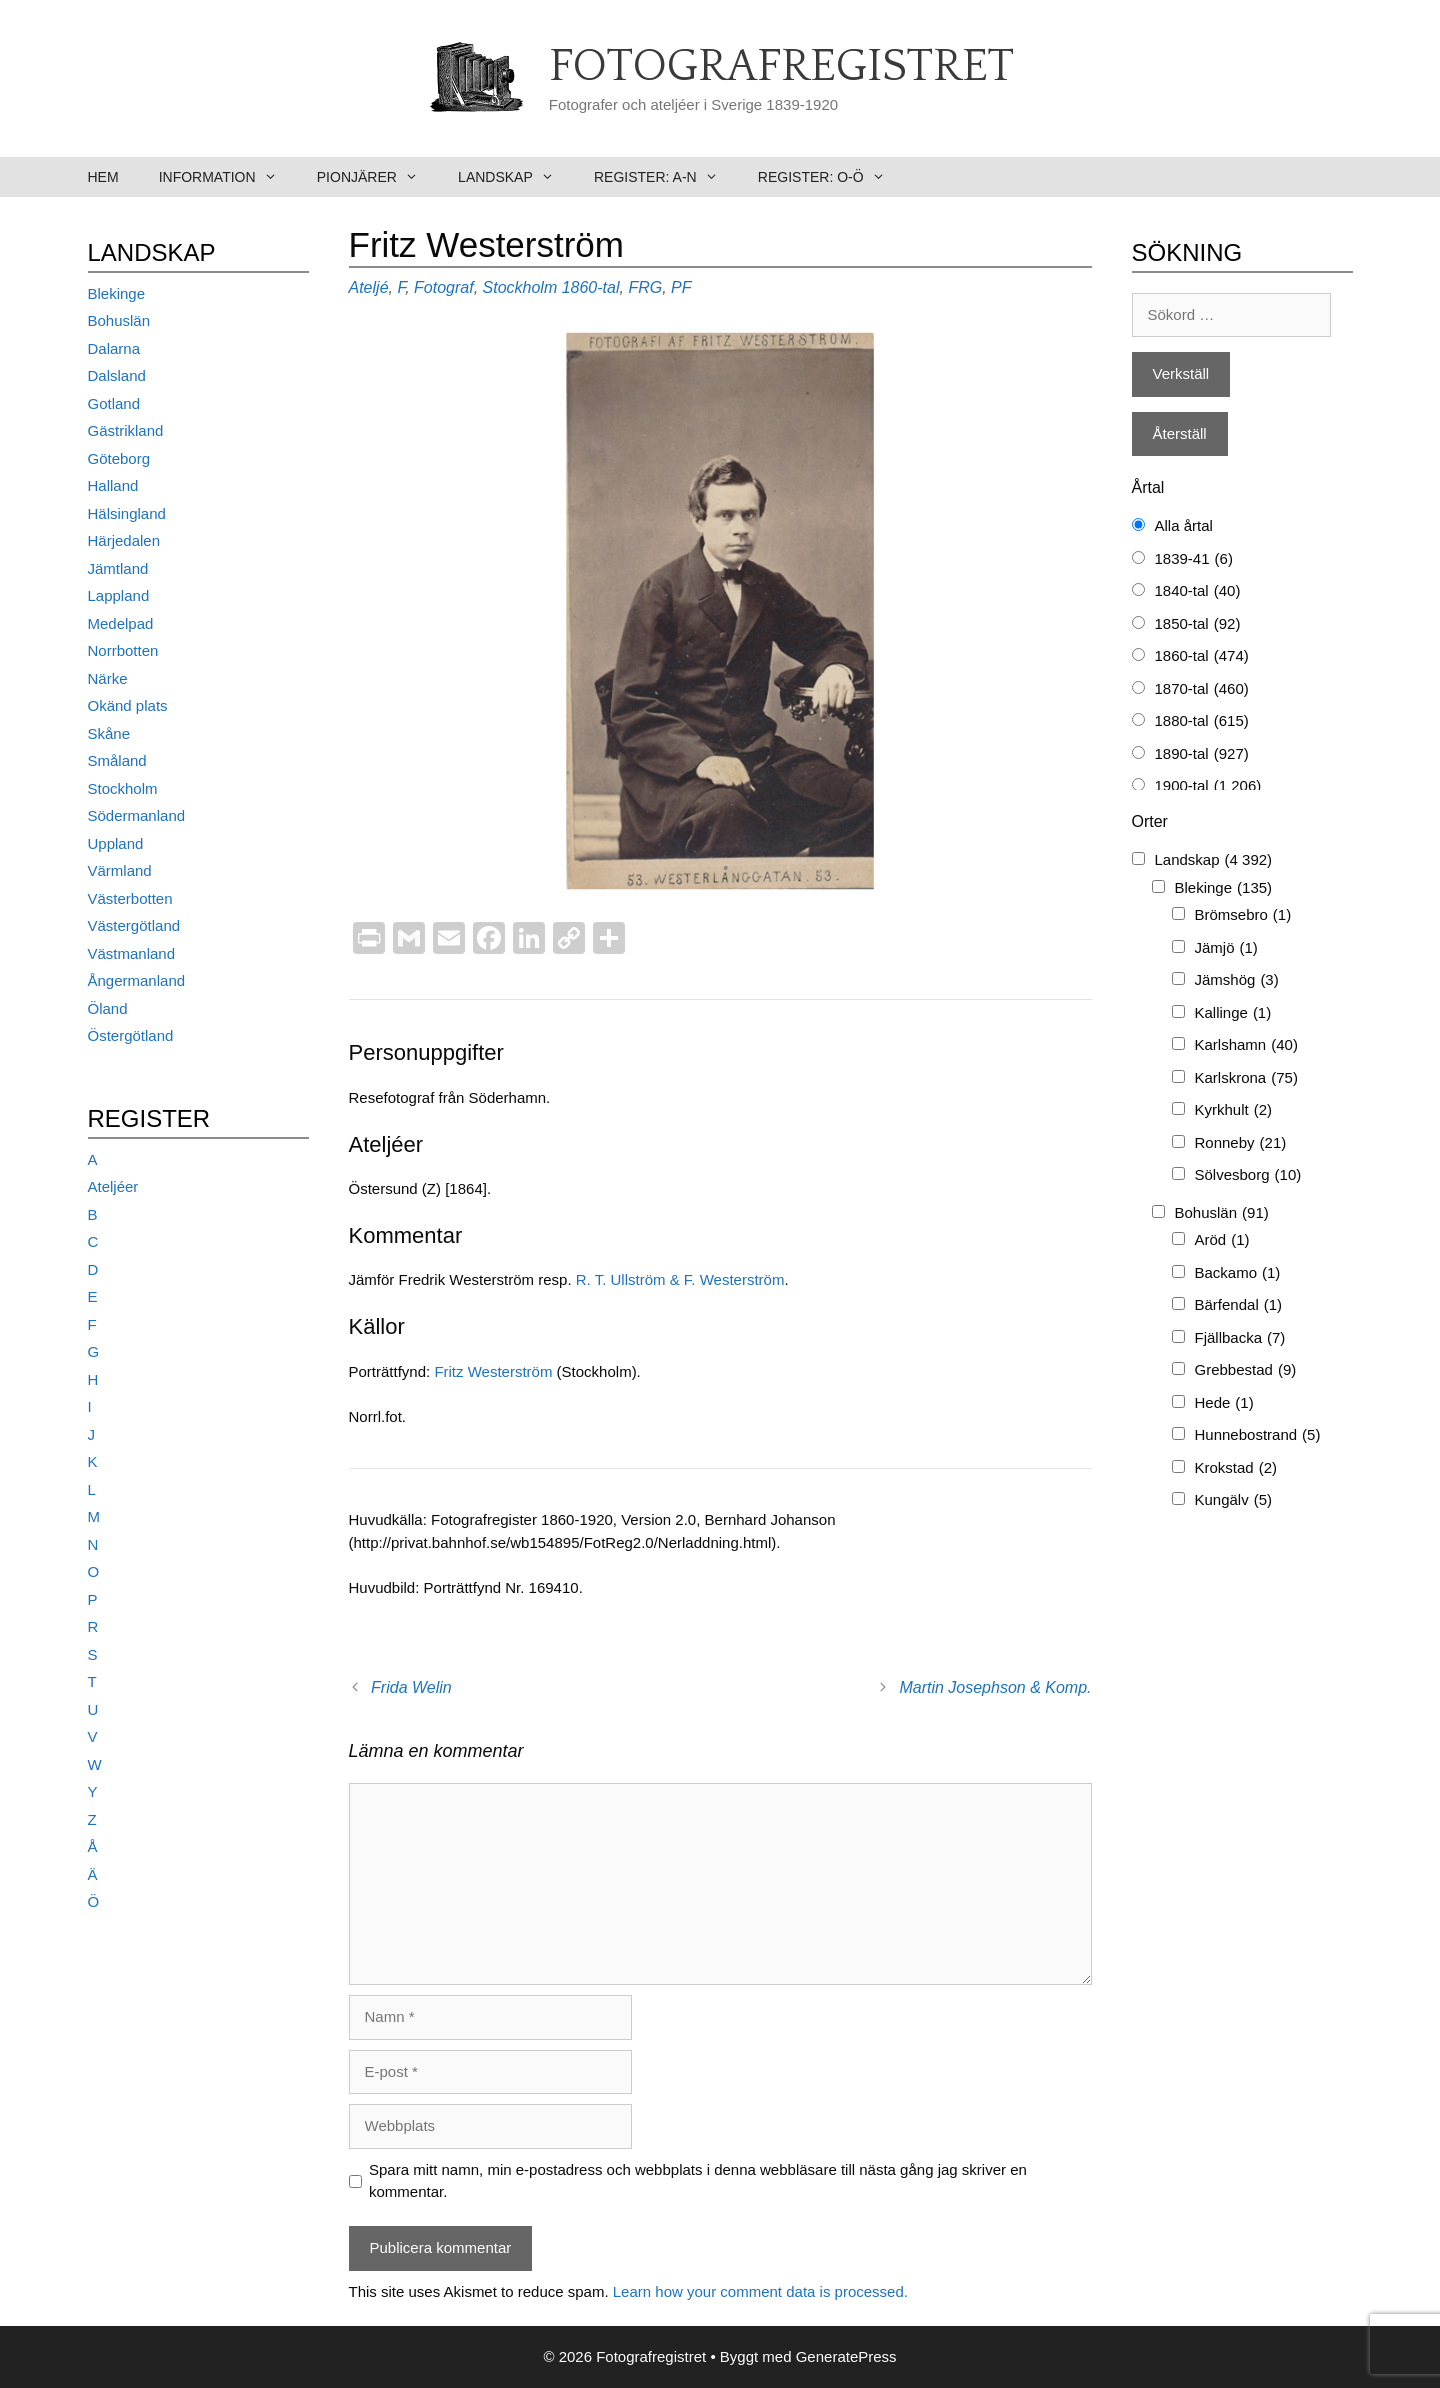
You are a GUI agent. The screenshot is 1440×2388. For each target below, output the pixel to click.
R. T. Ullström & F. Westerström (680, 1279)
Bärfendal (1239, 1305)
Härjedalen (124, 540)
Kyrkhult (1234, 1110)
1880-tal (1202, 721)
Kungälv (1234, 1500)
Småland (117, 760)
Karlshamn (1246, 1045)
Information (228, 177)
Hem (103, 177)
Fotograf (444, 287)
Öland (108, 1008)
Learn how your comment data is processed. (760, 2291)
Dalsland (117, 375)
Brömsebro (1243, 915)
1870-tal (1202, 689)
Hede (1224, 1403)
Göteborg (119, 458)
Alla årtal (1184, 525)
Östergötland (131, 1035)
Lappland (119, 595)
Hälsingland (127, 513)
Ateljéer (113, 1186)
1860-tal (591, 287)
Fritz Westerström (493, 1371)
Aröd (1222, 1240)
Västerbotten (130, 898)
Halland (113, 485)
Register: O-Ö (831, 177)
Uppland (116, 843)
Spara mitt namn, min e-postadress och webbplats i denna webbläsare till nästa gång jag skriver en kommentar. (698, 2181)
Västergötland (134, 925)
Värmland (120, 870)
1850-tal (1198, 624)
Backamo (1238, 1273)
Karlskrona (1246, 1078)
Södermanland (137, 815)
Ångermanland (137, 980)
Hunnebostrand (1258, 1435)
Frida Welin (411, 1687)
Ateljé (369, 287)
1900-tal (1208, 786)
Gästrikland (126, 430)
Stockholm (520, 287)
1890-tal (1202, 754)
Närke (108, 678)
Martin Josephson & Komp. (995, 1687)
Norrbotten (123, 650)
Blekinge (117, 293)
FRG (645, 287)
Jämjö (1226, 948)
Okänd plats (128, 705)
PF (681, 287)
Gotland (114, 403)
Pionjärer (377, 177)
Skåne (109, 733)
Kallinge (1233, 1013)
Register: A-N (666, 177)
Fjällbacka (1240, 1338)
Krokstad (1236, 1468)
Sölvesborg (1248, 1175)
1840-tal (1198, 591)
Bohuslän (119, 320)
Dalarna (114, 348)
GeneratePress (846, 2356)
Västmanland (132, 953)
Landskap (516, 177)
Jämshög (1237, 980)
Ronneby (1241, 1143)
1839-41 (1194, 559)
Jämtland (118, 568)
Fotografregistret (781, 67)
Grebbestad (1246, 1370)
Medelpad (121, 623)
